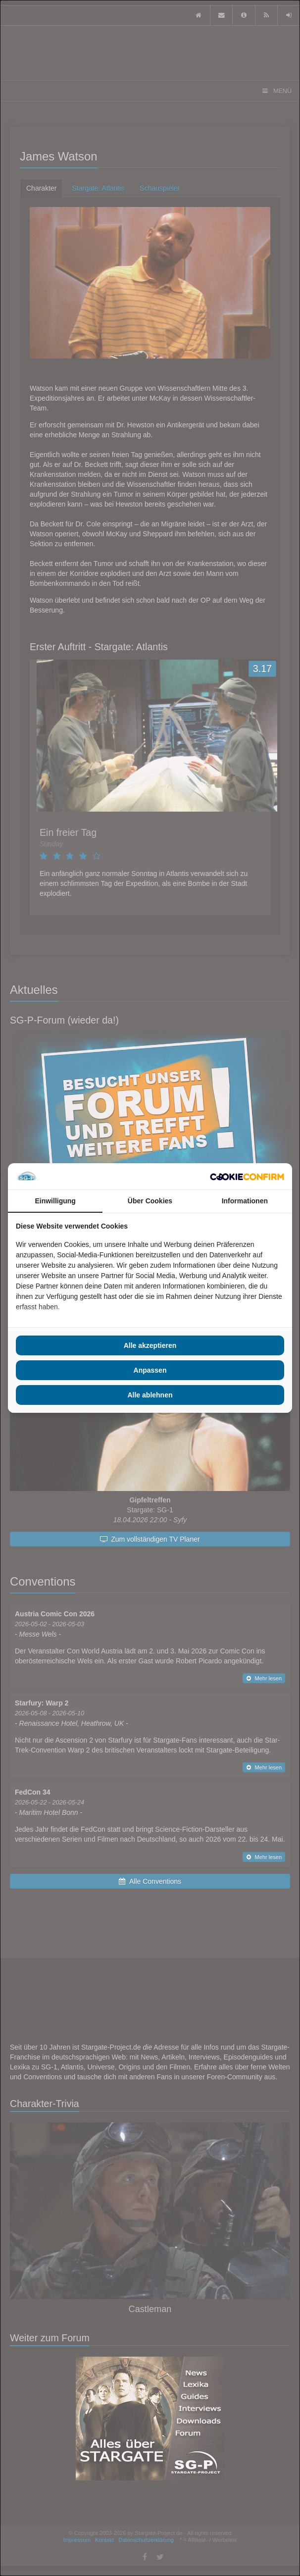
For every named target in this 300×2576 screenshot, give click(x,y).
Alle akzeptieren (150, 1345)
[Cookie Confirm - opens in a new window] (247, 1177)
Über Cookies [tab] (150, 1201)
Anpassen (150, 1370)
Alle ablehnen (149, 1395)
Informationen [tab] (245, 1201)
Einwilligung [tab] (55, 1201)
